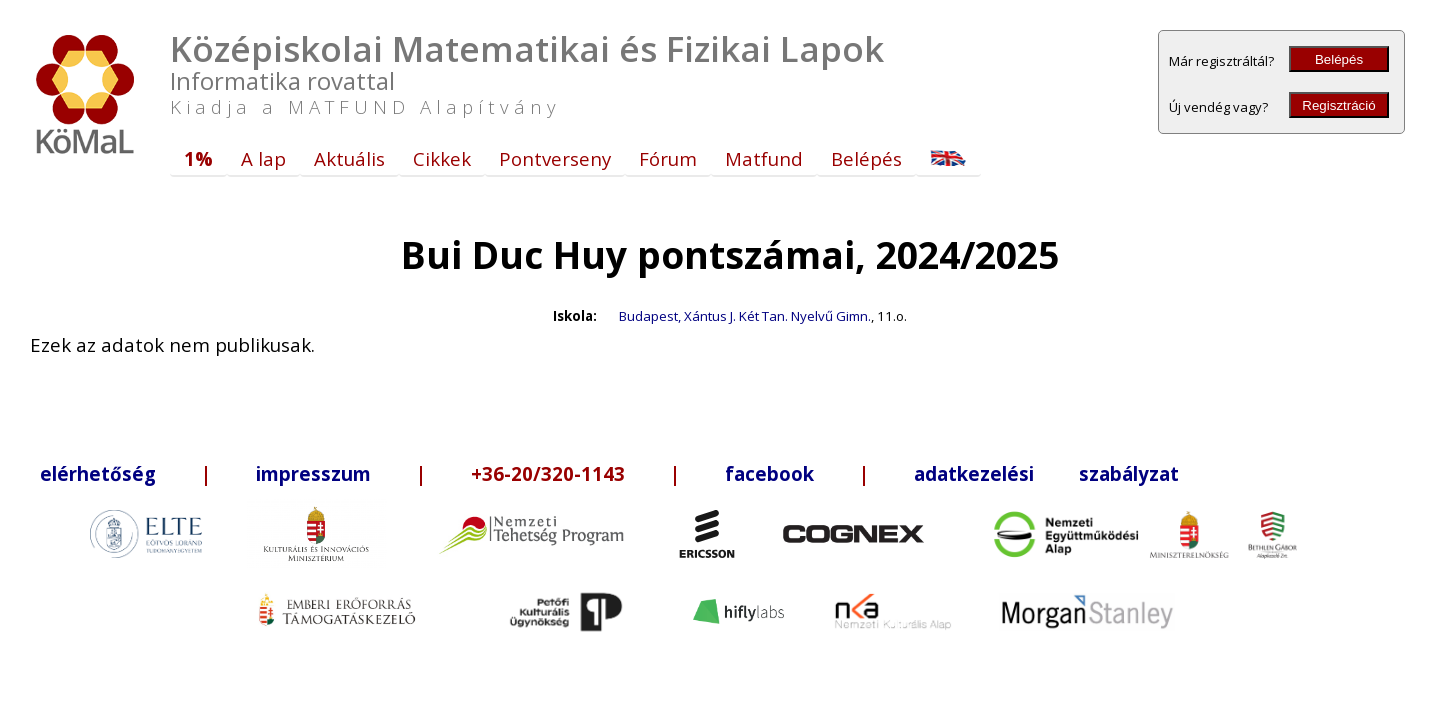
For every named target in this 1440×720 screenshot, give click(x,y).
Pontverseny (555, 158)
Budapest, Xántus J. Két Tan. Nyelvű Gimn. (745, 316)
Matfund (764, 158)
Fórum (668, 158)
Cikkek (442, 158)
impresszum (313, 473)
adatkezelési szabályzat (1046, 473)
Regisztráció (1338, 105)
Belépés (1339, 59)
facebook (769, 473)
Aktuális (349, 158)
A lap (263, 158)
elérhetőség (98, 473)
